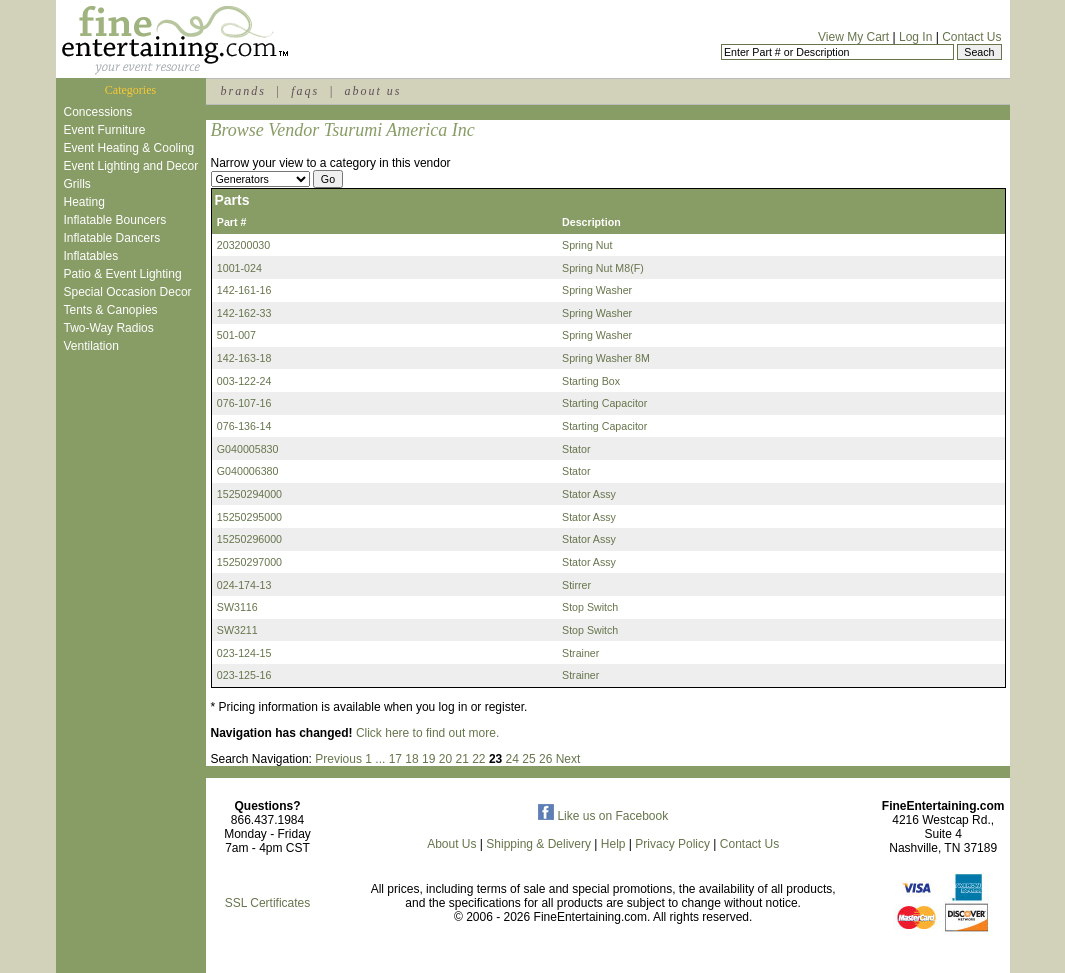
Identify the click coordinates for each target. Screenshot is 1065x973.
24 (512, 759)
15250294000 (249, 494)
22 (478, 759)
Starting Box (591, 381)
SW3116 (237, 607)
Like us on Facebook (603, 816)
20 (445, 759)
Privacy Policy (672, 844)
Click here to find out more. (427, 733)
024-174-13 (244, 585)
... (380, 759)
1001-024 (239, 268)
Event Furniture (105, 130)
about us (372, 91)
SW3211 (237, 630)
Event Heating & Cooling (129, 148)
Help (613, 844)
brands (243, 91)
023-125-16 (244, 675)
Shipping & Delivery (538, 844)
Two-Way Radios (109, 328)
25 (528, 759)
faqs (305, 91)
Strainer (580, 653)
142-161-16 (244, 290)
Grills (77, 184)
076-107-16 (244, 403)
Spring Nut (587, 245)
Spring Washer (597, 290)
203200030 (243, 245)
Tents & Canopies (111, 310)
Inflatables (91, 256)
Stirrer (576, 585)
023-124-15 (244, 653)
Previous (338, 759)
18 (411, 759)
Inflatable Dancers (112, 238)
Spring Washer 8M (606, 358)
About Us (451, 844)
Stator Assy (589, 494)
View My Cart (853, 37)
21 (461, 759)
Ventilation (91, 346)
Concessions (98, 112)
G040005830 (248, 449)
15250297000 (249, 562)
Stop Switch (590, 607)
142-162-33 (244, 313)
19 (428, 759)
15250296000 (249, 539)
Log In (915, 37)
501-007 (236, 335)
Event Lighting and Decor (131, 166)
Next (568, 759)
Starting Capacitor (604, 403)
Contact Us (971, 37)
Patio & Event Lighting (123, 274)
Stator (576, 449)
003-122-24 (244, 381)
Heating (84, 202)
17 (395, 759)
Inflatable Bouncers (115, 220)
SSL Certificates (268, 903)
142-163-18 (244, 358)
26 (545, 759)
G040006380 (248, 471)
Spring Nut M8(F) (603, 268)
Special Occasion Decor (128, 292)
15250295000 (249, 517)
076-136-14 (244, 426)
